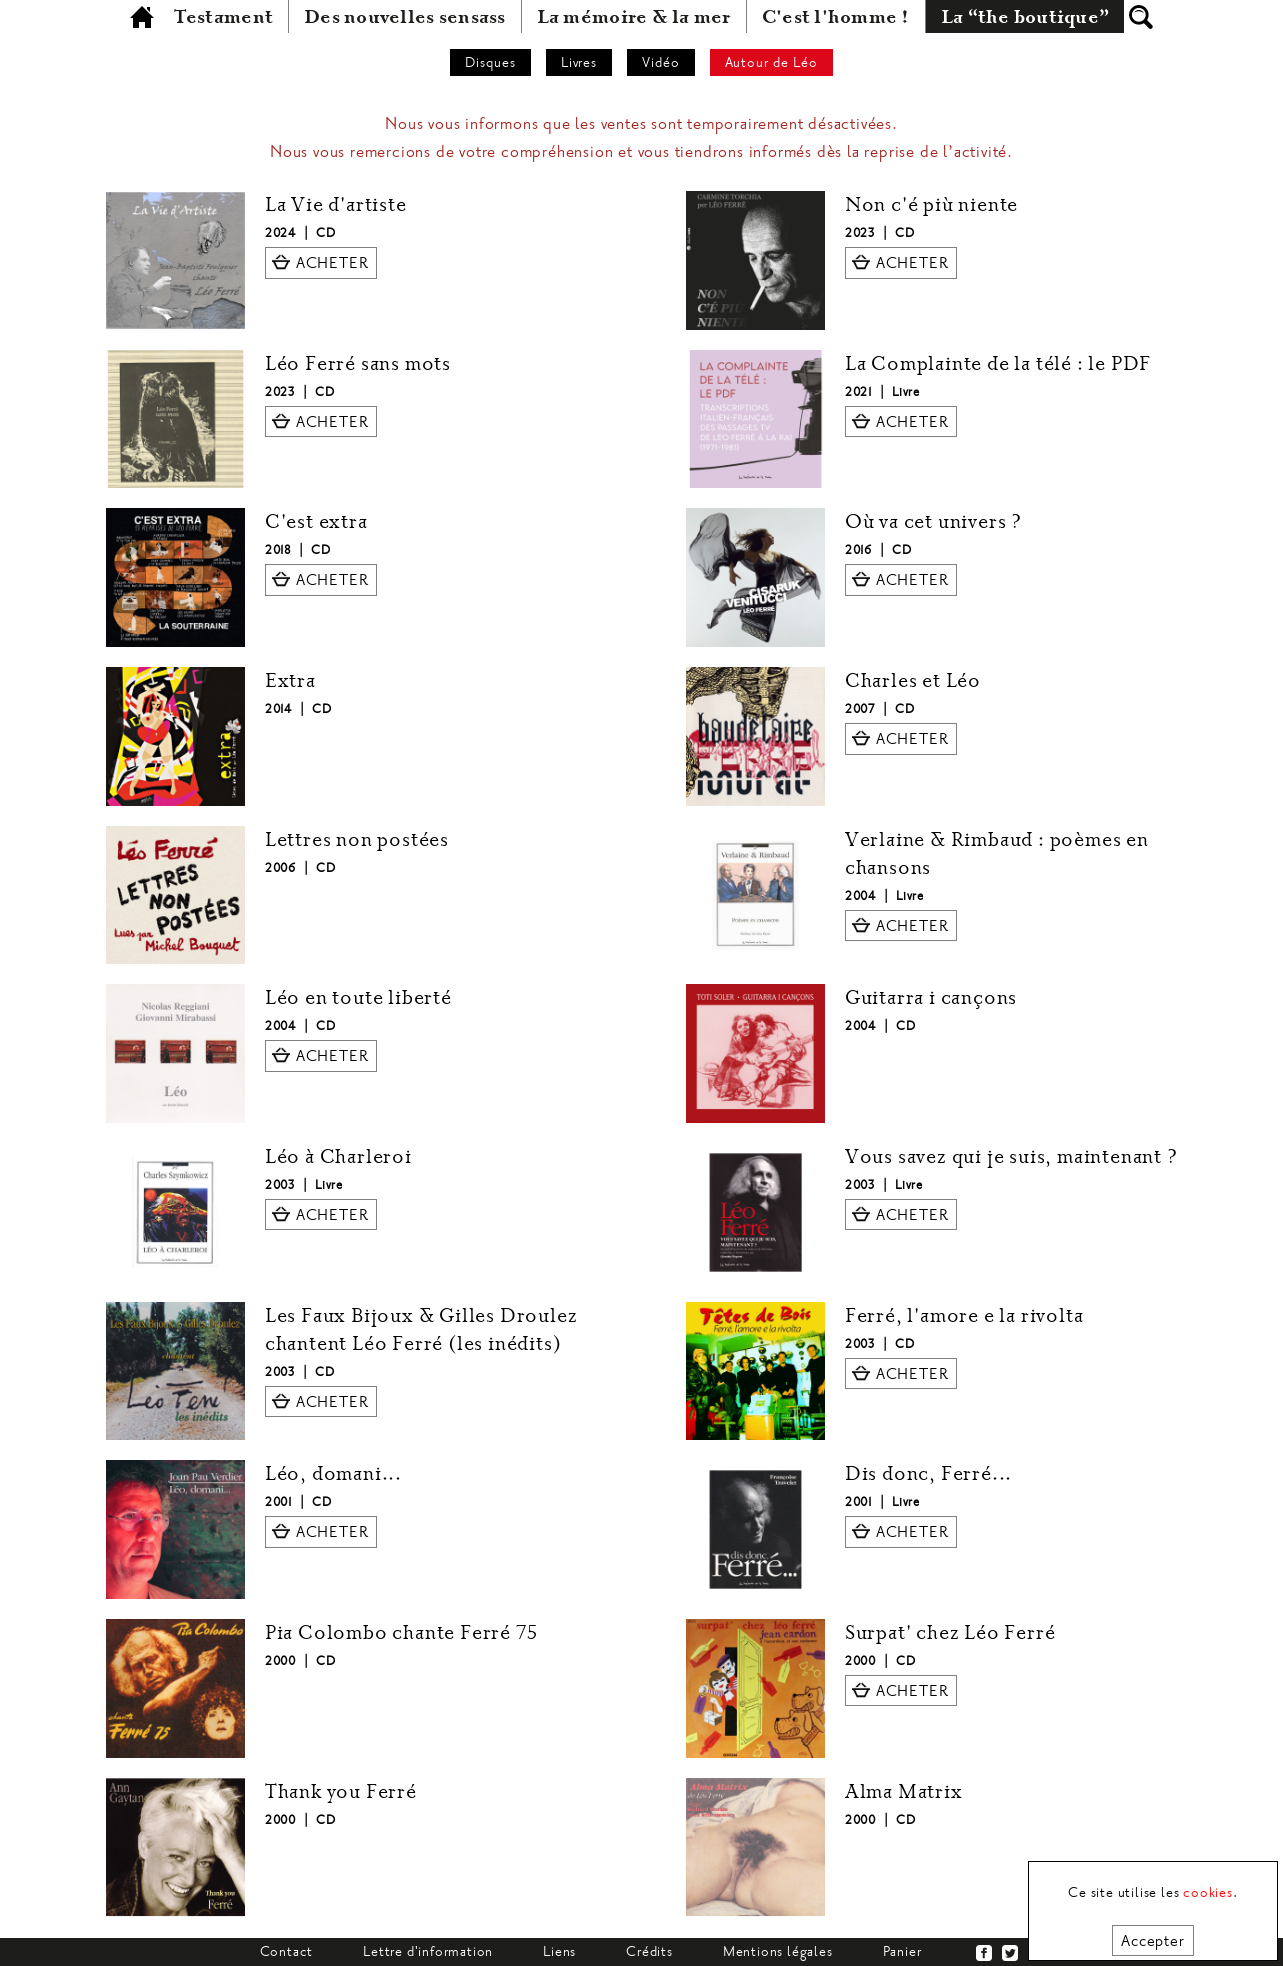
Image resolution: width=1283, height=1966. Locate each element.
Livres (579, 62)
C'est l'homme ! (836, 17)
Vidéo (661, 62)
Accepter (1152, 1941)
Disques (490, 62)
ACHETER (332, 263)
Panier (902, 1951)
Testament (223, 17)
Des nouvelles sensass (405, 17)
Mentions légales (778, 1951)
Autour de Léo (771, 62)
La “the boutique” (1025, 17)
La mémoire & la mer (634, 17)
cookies (1208, 1892)
